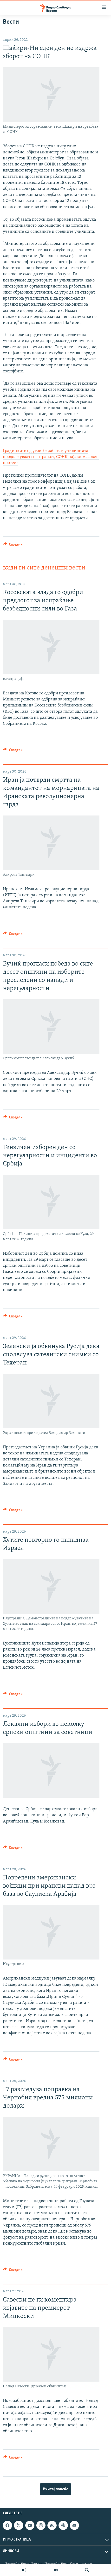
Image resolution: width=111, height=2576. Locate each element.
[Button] (12, 545)
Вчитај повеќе (55, 2489)
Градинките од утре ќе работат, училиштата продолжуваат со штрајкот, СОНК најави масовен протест (51, 457)
